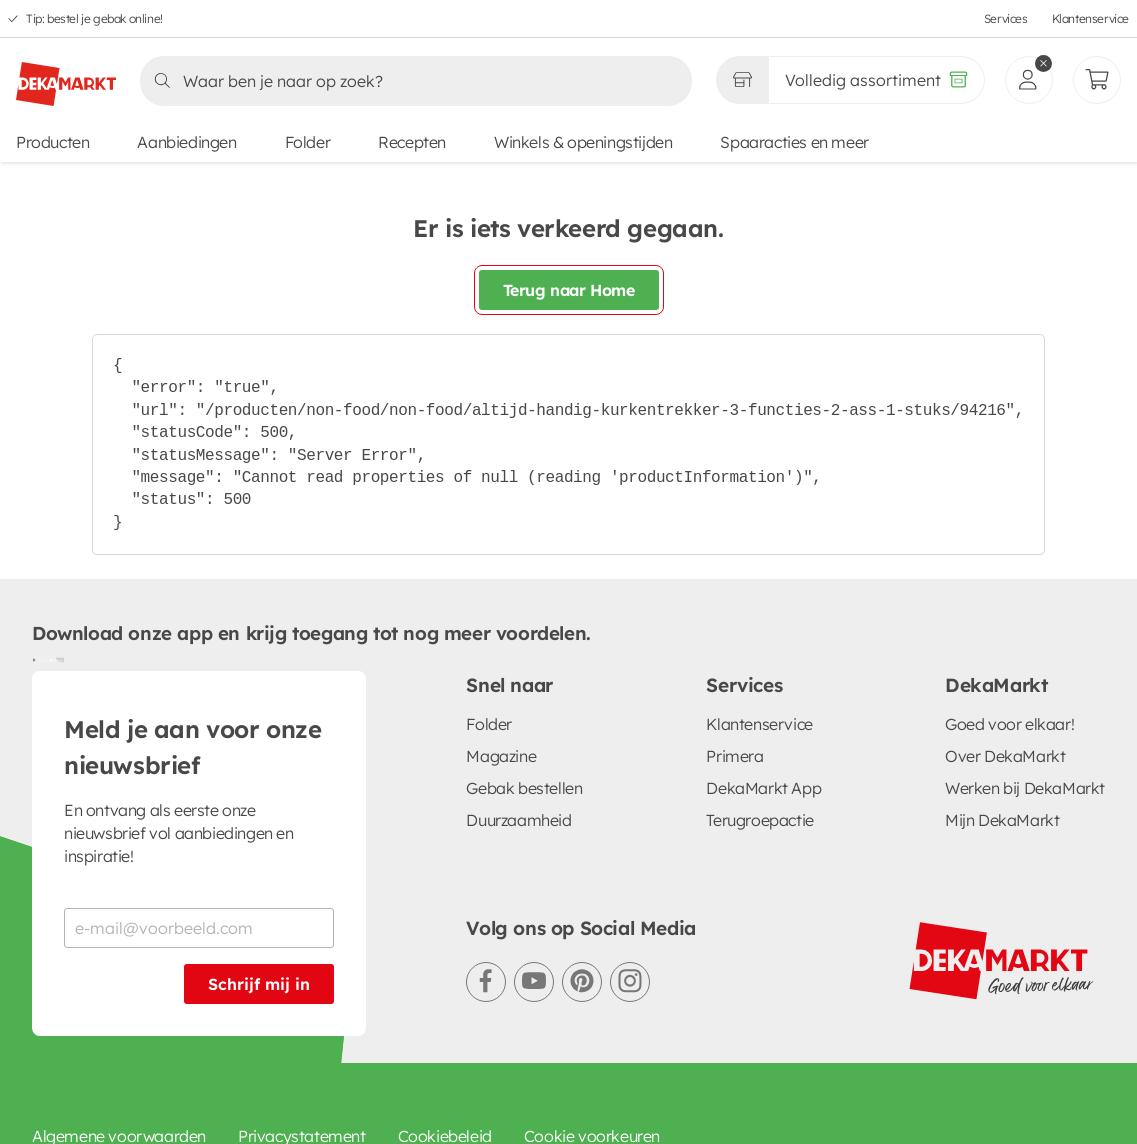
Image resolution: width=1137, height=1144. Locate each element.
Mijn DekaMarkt (1002, 820)
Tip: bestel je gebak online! (94, 18)
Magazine (501, 756)
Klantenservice (1090, 18)
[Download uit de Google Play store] (40, 659)
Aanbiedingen (186, 142)
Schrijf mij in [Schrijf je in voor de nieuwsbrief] (259, 984)
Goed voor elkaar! (1009, 724)
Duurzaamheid (518, 820)
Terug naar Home (569, 290)
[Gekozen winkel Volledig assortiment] (742, 80)
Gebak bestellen (524, 788)
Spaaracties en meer (794, 142)
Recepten (412, 142)
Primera (734, 756)
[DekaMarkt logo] (66, 76)
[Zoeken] (410, 81)
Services (1006, 18)
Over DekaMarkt (1005, 756)
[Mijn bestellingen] (1097, 80)
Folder (308, 142)
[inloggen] (1029, 80)
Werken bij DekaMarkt (1025, 788)
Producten (52, 142)
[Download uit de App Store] (56, 659)
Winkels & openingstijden (583, 142)
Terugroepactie (759, 820)
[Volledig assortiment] (876, 80)
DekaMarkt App (763, 788)
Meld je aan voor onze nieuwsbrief (193, 747)
